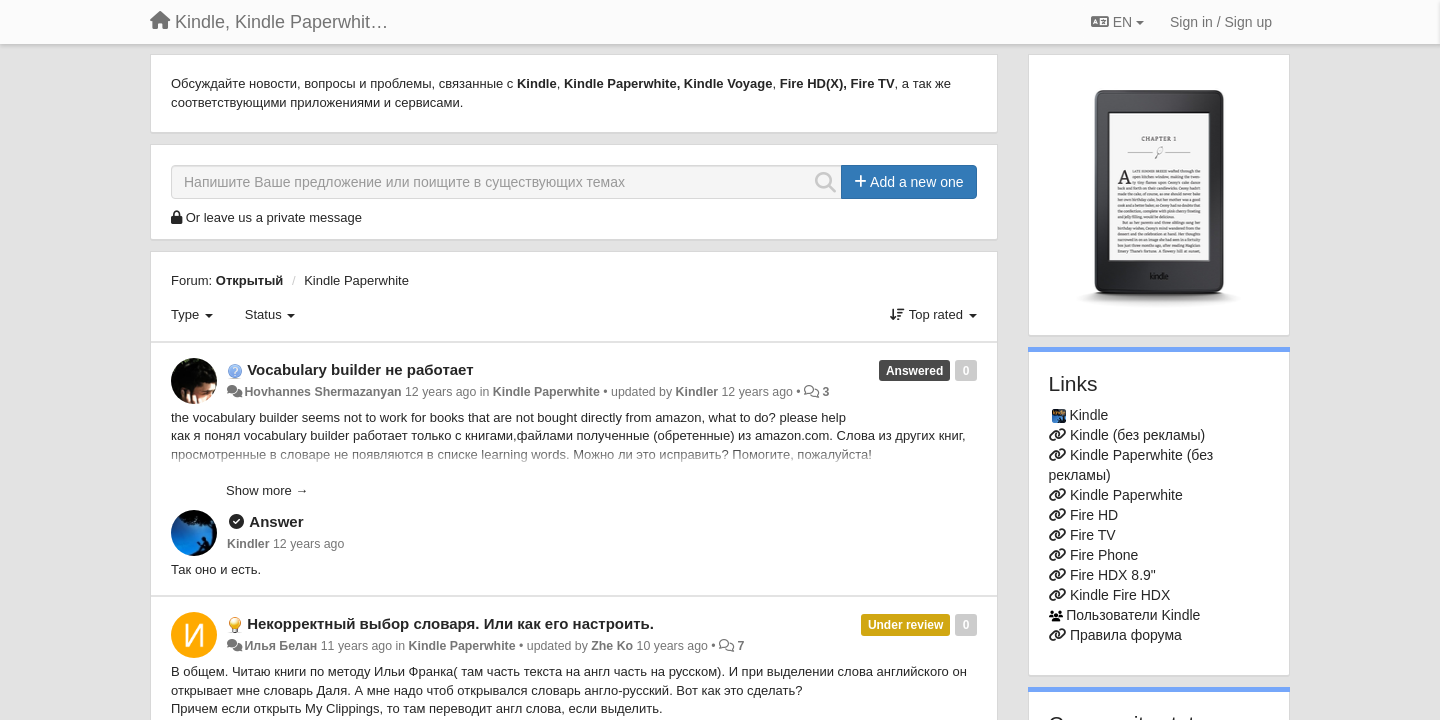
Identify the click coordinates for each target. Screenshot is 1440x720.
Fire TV (1093, 535)
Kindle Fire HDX (1120, 595)
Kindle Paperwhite (356, 280)
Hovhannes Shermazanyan (322, 392)
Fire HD (1094, 515)
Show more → (267, 490)
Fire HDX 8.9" (1113, 575)
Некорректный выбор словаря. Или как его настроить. (450, 623)
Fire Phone (1104, 555)
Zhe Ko (612, 646)
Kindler (697, 392)
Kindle (1088, 415)
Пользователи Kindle (1133, 615)
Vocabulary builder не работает (360, 369)
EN (1117, 22)
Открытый (250, 280)
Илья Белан (280, 646)
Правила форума (1126, 635)
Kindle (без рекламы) (1137, 435)
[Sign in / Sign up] (1221, 22)
